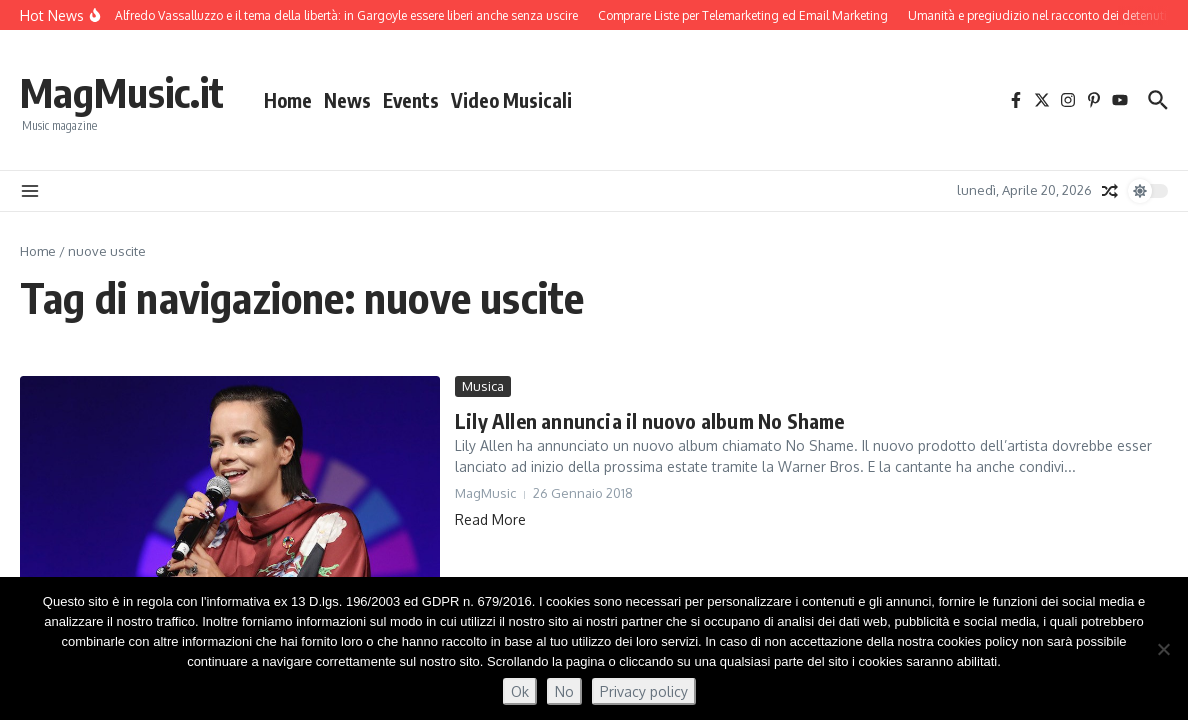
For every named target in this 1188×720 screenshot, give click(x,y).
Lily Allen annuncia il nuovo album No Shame (650, 420)
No (564, 691)
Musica (483, 386)
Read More (490, 519)
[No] (1163, 649)
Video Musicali (511, 100)
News (347, 100)
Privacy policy (644, 691)
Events (411, 100)
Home (288, 100)
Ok (520, 691)
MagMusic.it (122, 92)
